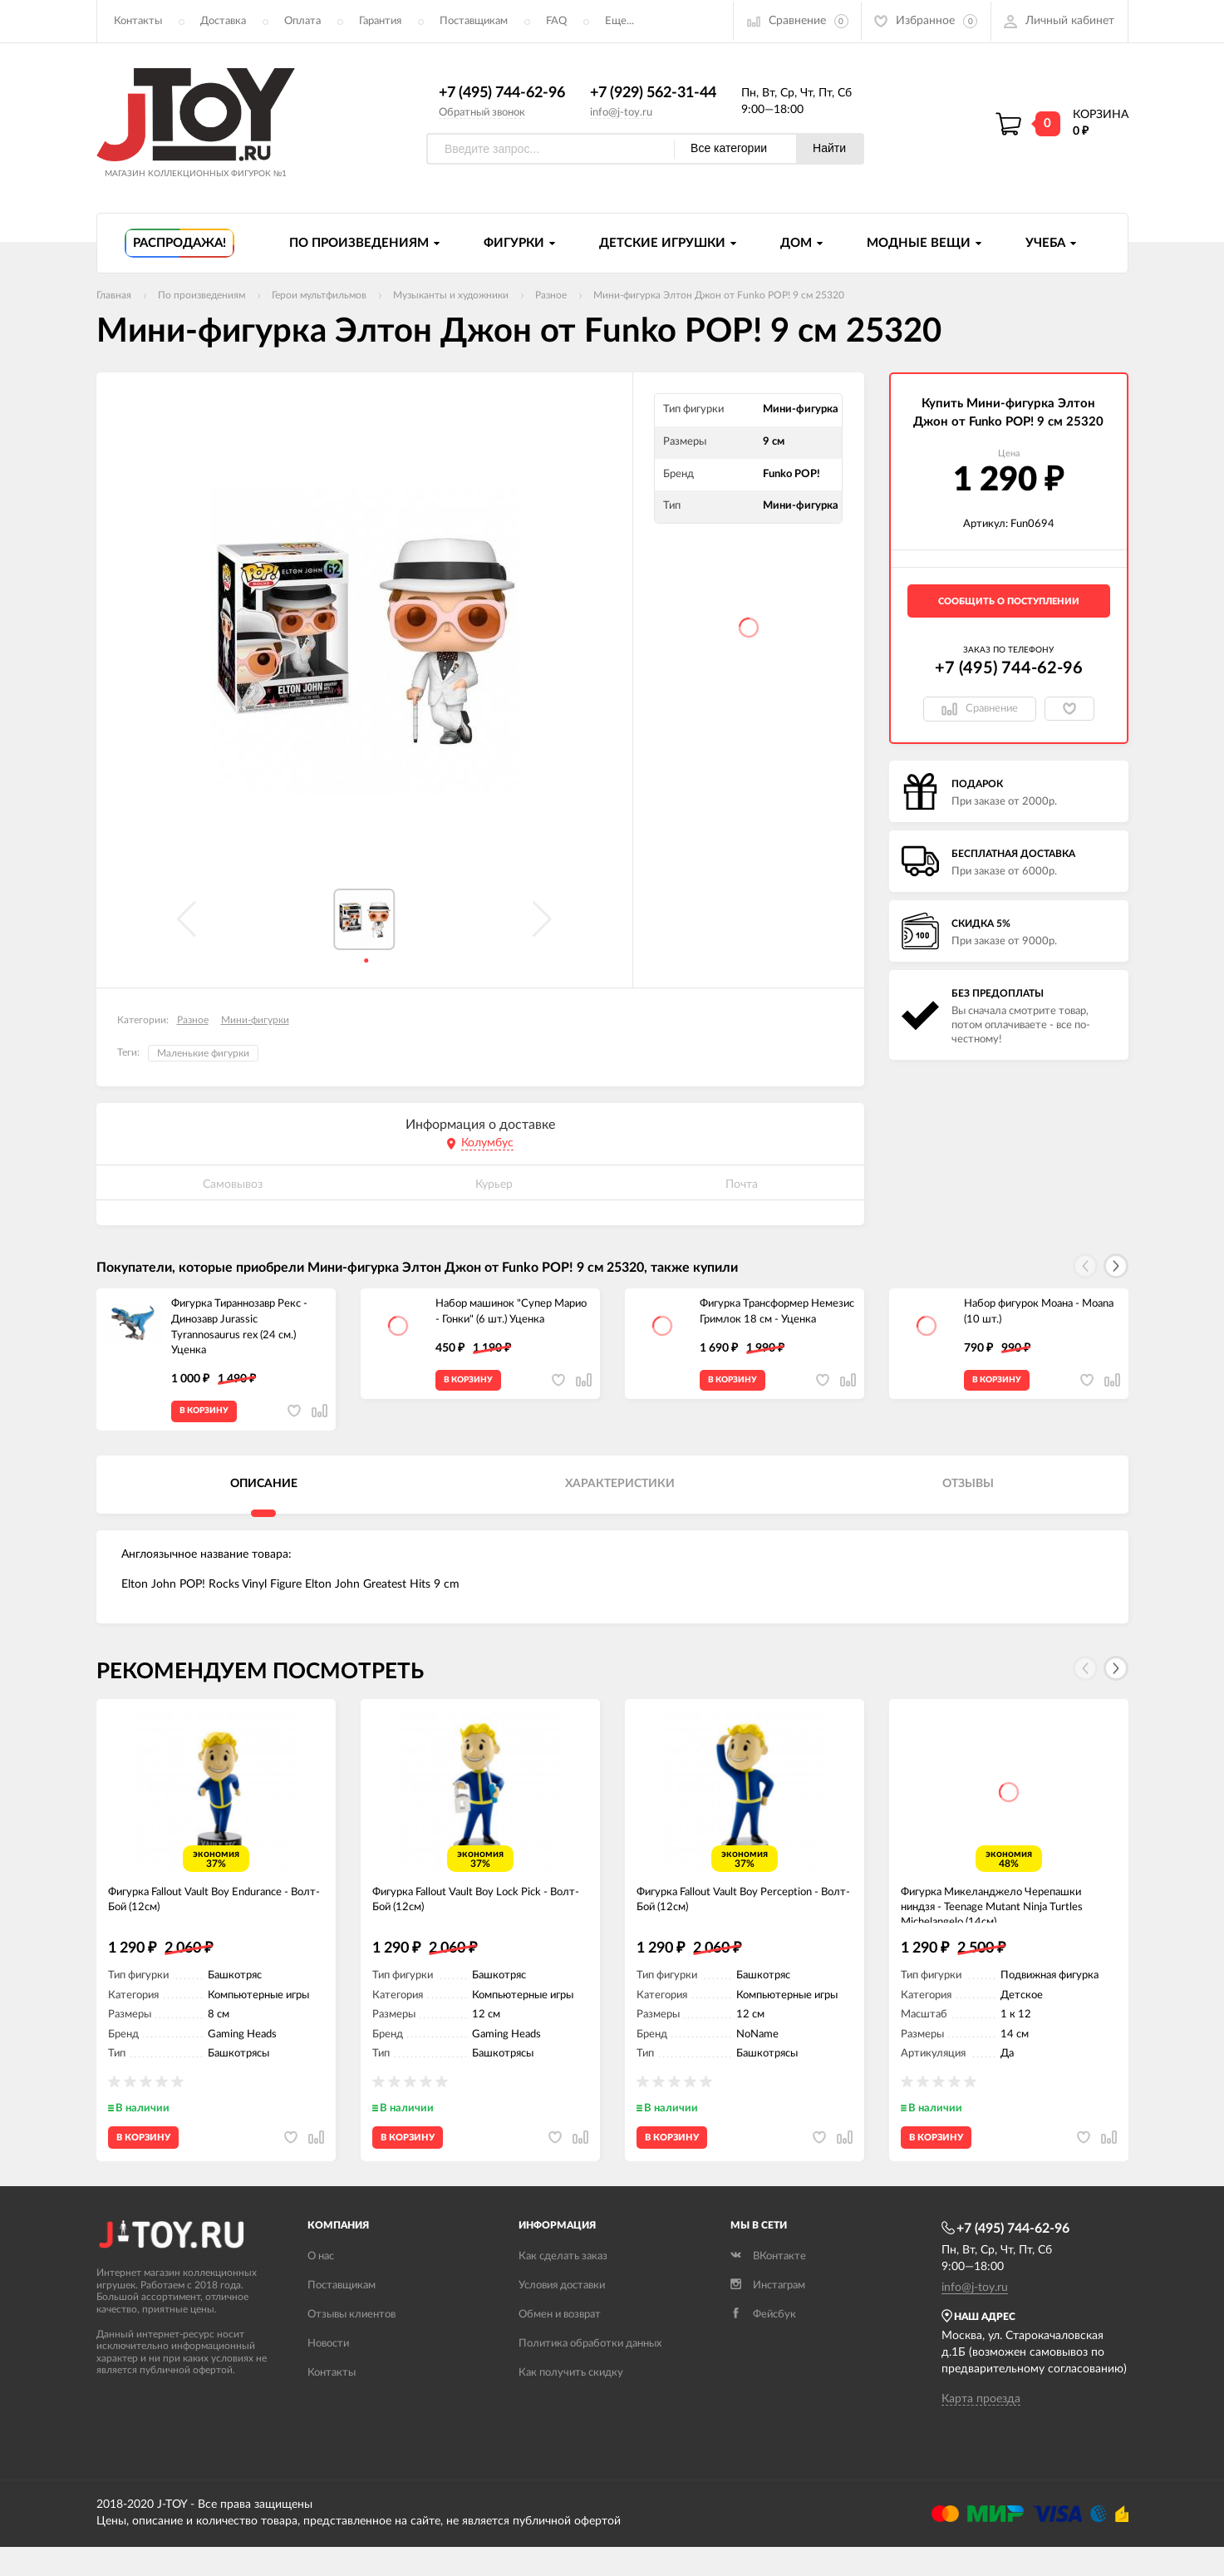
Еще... (619, 21)
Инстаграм (767, 2313)
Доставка (223, 21)
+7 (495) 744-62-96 (502, 93)
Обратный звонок (482, 112)
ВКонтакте (768, 2284)
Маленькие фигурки (203, 1054)
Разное (193, 1021)
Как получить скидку (571, 2401)
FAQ (556, 21)
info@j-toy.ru (621, 112)
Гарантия (380, 21)
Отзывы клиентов (351, 2342)
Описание (263, 1493)
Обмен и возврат (560, 2342)
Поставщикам (474, 21)
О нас (320, 2284)
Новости (328, 2372)
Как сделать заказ (563, 2284)
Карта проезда (980, 2428)
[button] (1116, 1266)
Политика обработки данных (590, 2372)
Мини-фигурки (255, 1021)
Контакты (138, 21)
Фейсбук (763, 2342)
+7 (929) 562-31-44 (653, 93)
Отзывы (968, 1493)
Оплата (302, 21)
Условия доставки (562, 2313)
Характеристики (620, 1493)
